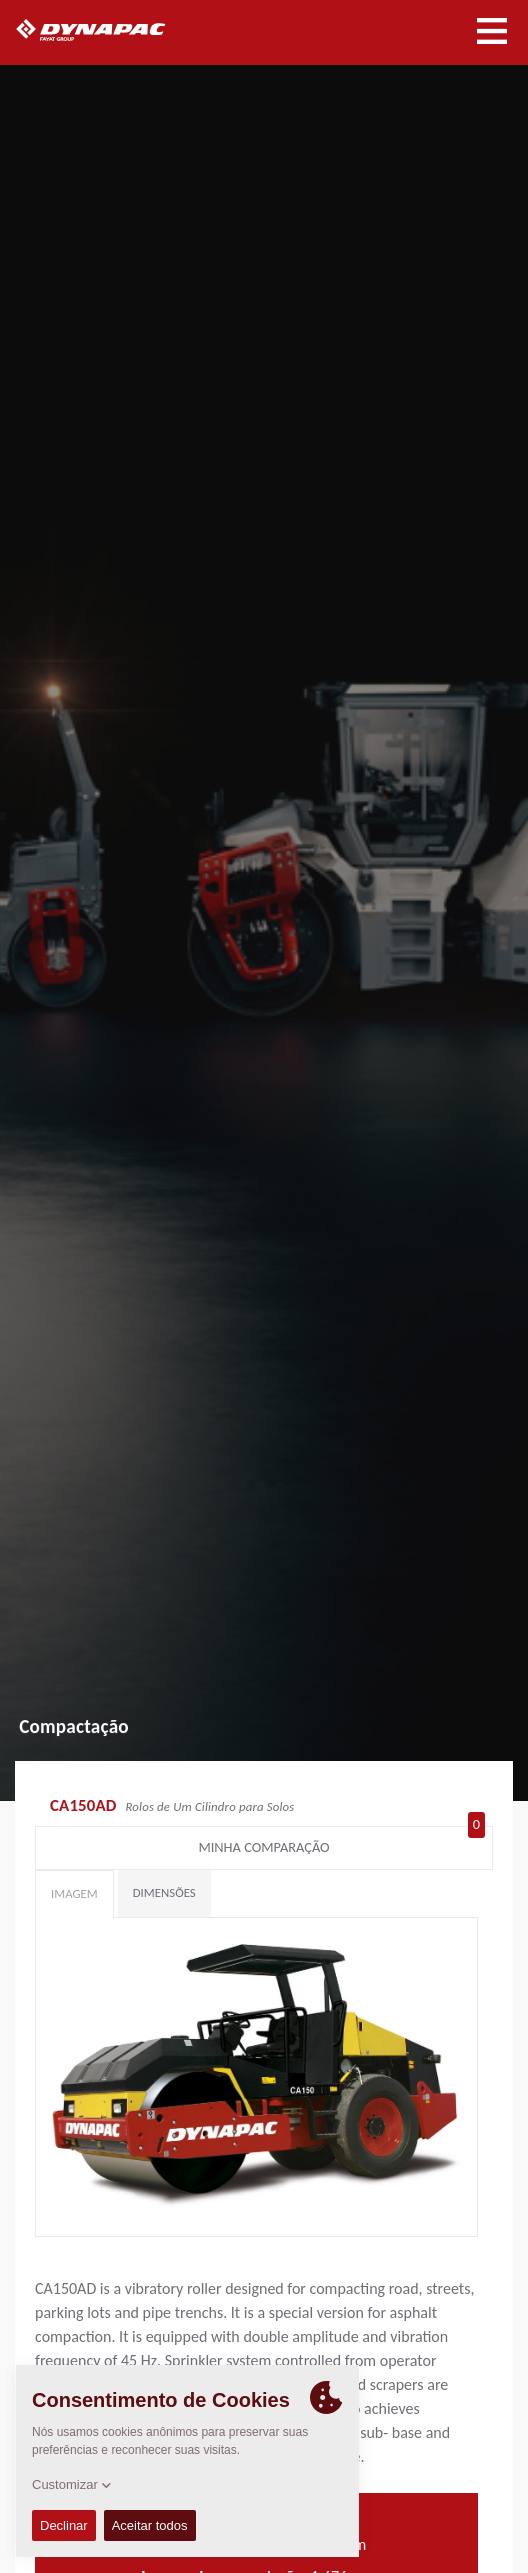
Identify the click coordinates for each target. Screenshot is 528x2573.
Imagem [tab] (74, 1893)
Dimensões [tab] (164, 1892)
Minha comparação (341, 1843)
